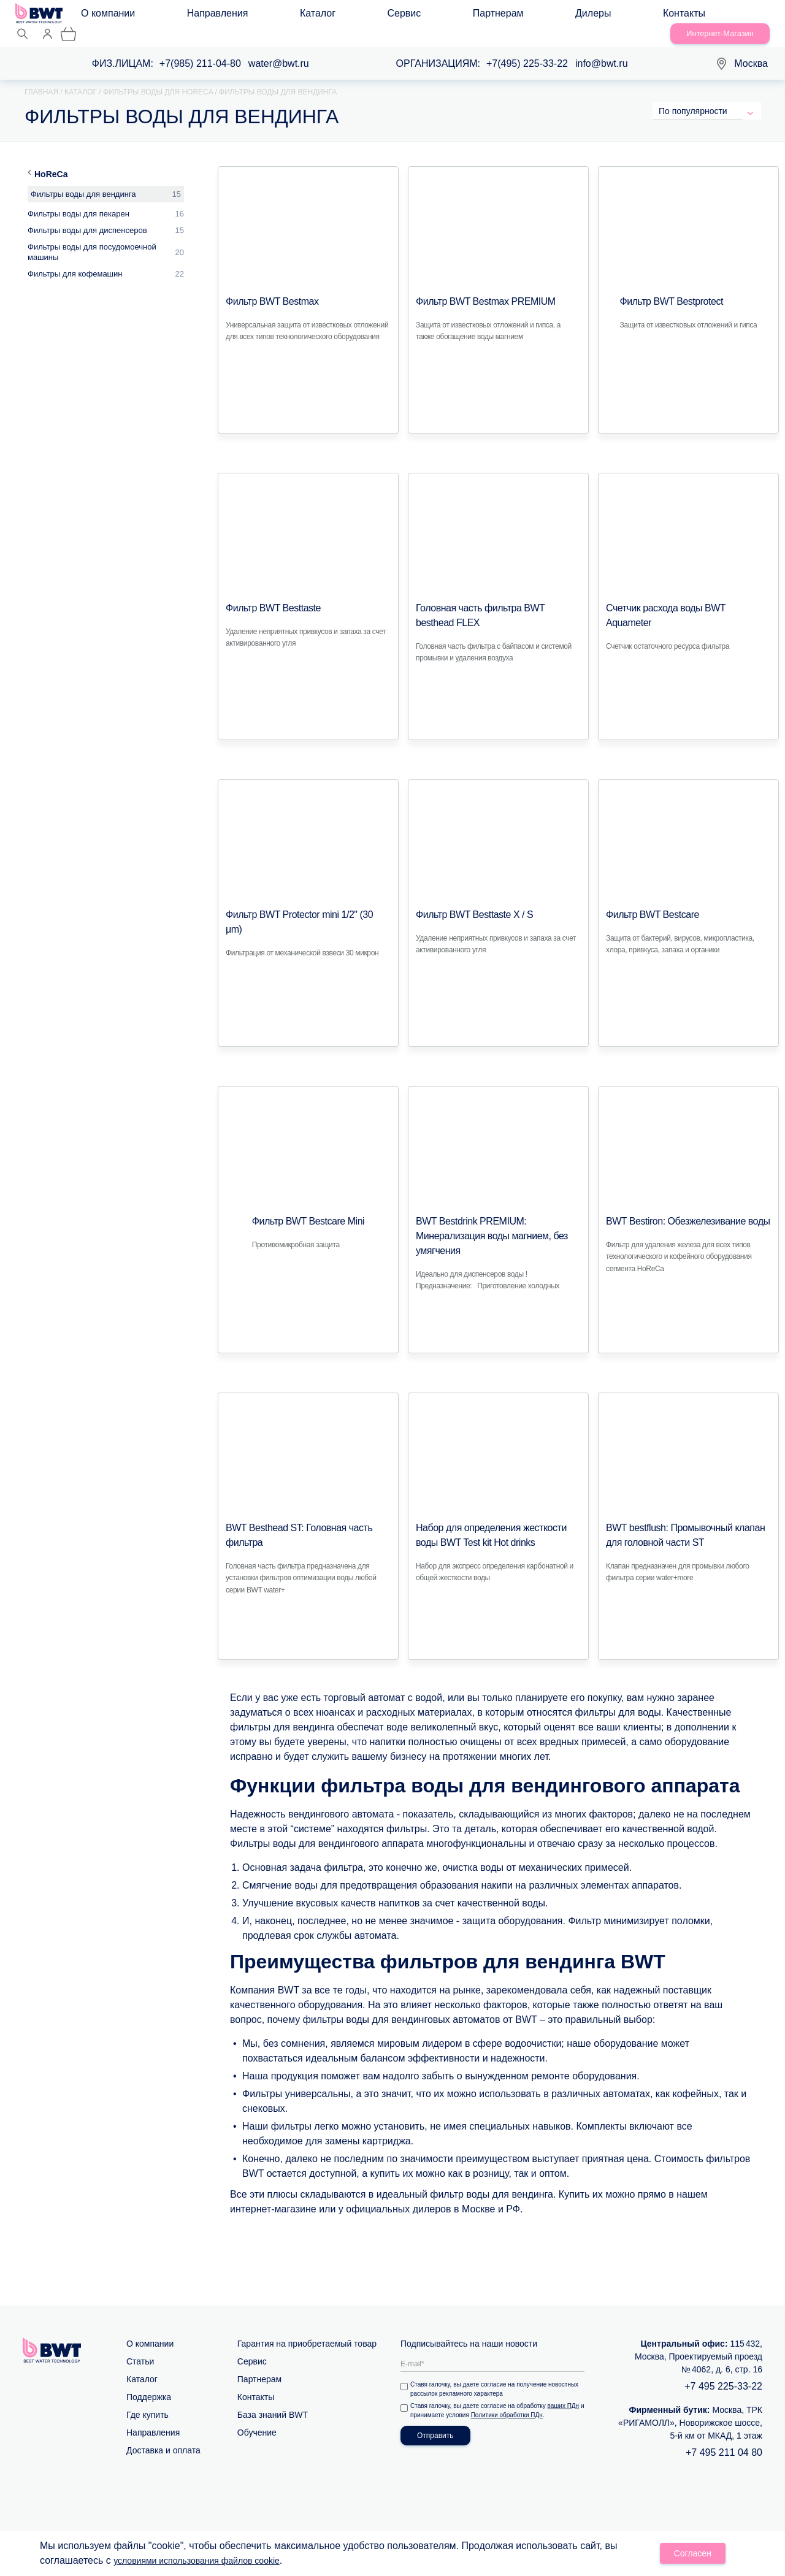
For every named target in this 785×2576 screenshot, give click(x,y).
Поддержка (148, 2382)
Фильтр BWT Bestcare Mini (308, 1207)
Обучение (257, 2418)
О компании (117, 15)
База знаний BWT (272, 2400)
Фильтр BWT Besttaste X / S (467, 900)
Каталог (247, 15)
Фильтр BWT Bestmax (266, 287)
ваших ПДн (566, 2391)
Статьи (140, 2347)
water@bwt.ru (278, 49)
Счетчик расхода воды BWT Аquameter (688, 593)
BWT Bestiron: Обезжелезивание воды (677, 1207)
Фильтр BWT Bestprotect (665, 287)
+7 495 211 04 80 (724, 2438)
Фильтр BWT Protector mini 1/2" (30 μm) (304, 900)
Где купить (147, 2400)
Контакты (456, 15)
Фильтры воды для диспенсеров (87, 215)
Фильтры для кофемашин (75, 259)
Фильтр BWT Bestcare (646, 900)
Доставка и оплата (163, 2435)
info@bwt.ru (601, 49)
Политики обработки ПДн (514, 2400)
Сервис (294, 15)
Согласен (693, 2555)
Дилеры (404, 15)
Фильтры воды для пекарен (78, 199)
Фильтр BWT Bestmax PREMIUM (476, 287)
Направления (186, 15)
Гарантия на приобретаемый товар (307, 2329)
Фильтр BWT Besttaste (267, 593)
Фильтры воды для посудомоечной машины (92, 237)
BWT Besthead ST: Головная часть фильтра (306, 1513)
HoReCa (50, 159)
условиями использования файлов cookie (208, 2562)
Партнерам (349, 15)
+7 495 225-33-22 (723, 2371)
